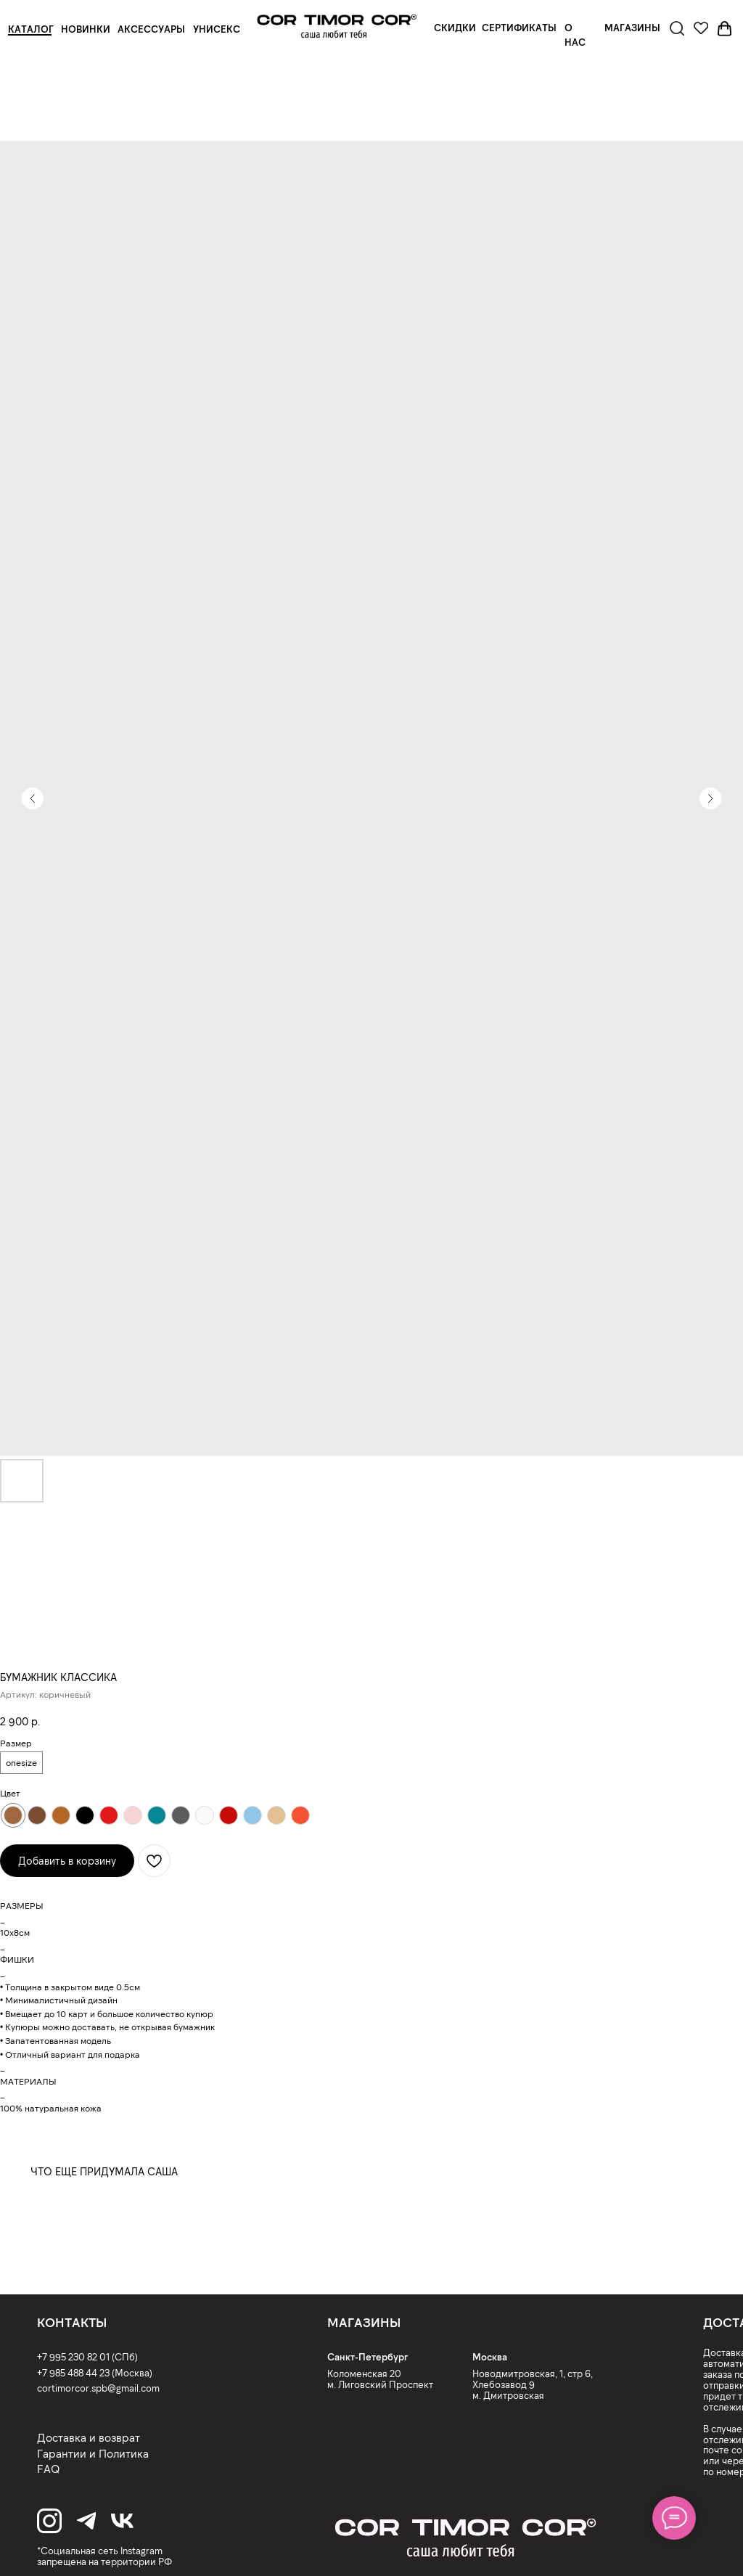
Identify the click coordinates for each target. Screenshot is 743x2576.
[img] (336, 26)
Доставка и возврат (88, 2437)
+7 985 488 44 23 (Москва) (94, 2373)
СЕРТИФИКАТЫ (519, 27)
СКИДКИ (455, 27)
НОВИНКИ (85, 29)
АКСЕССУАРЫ (151, 29)
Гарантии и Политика (93, 2453)
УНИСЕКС (216, 29)
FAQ (48, 2468)
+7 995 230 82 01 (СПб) (87, 2357)
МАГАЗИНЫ (632, 27)
